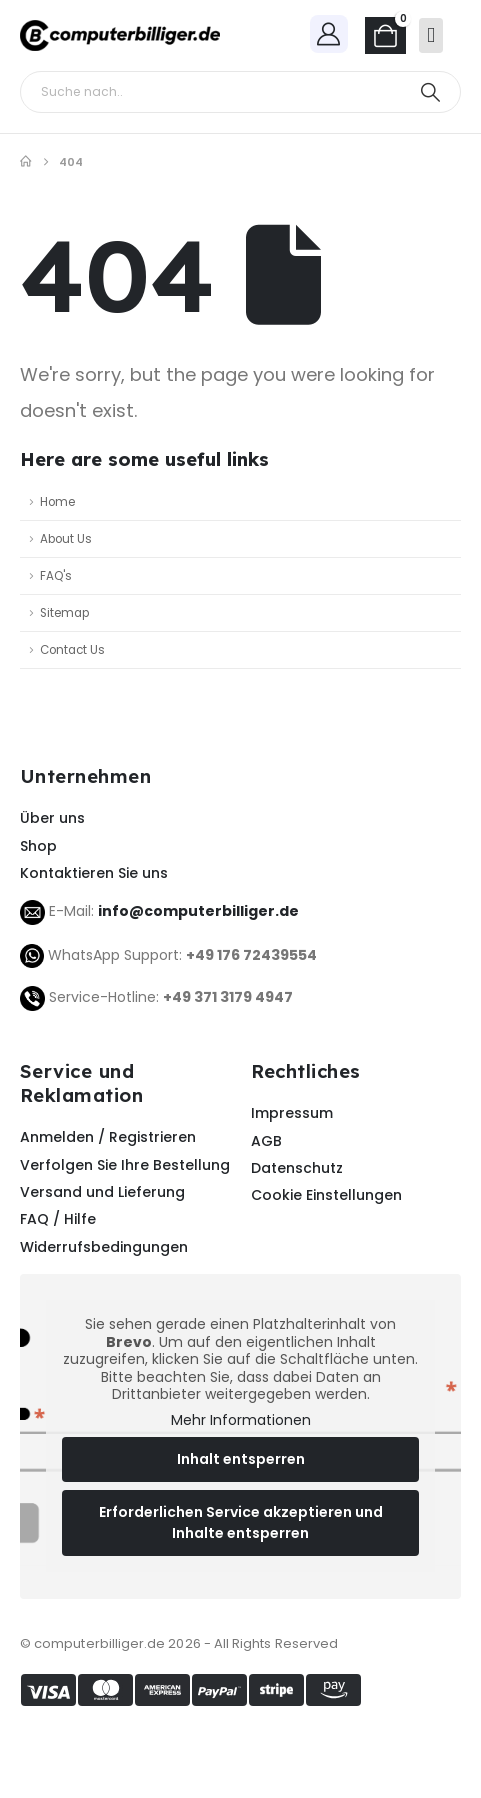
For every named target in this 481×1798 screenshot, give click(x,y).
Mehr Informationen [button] (241, 1421)
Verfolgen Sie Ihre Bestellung (125, 1165)
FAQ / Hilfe (58, 1219)
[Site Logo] (120, 35)
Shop (38, 846)
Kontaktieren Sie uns (94, 873)
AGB (266, 1141)
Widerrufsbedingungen (104, 1247)
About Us (66, 539)
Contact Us (72, 650)
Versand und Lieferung (102, 1192)
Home (57, 502)
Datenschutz (297, 1168)
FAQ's (56, 576)
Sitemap (64, 613)
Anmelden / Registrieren (108, 1137)
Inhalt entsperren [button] (241, 1459)
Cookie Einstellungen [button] (326, 1195)
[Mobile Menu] (431, 35)
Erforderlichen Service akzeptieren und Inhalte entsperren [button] (241, 1522)
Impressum (292, 1113)
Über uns (52, 818)
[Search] (430, 92)
